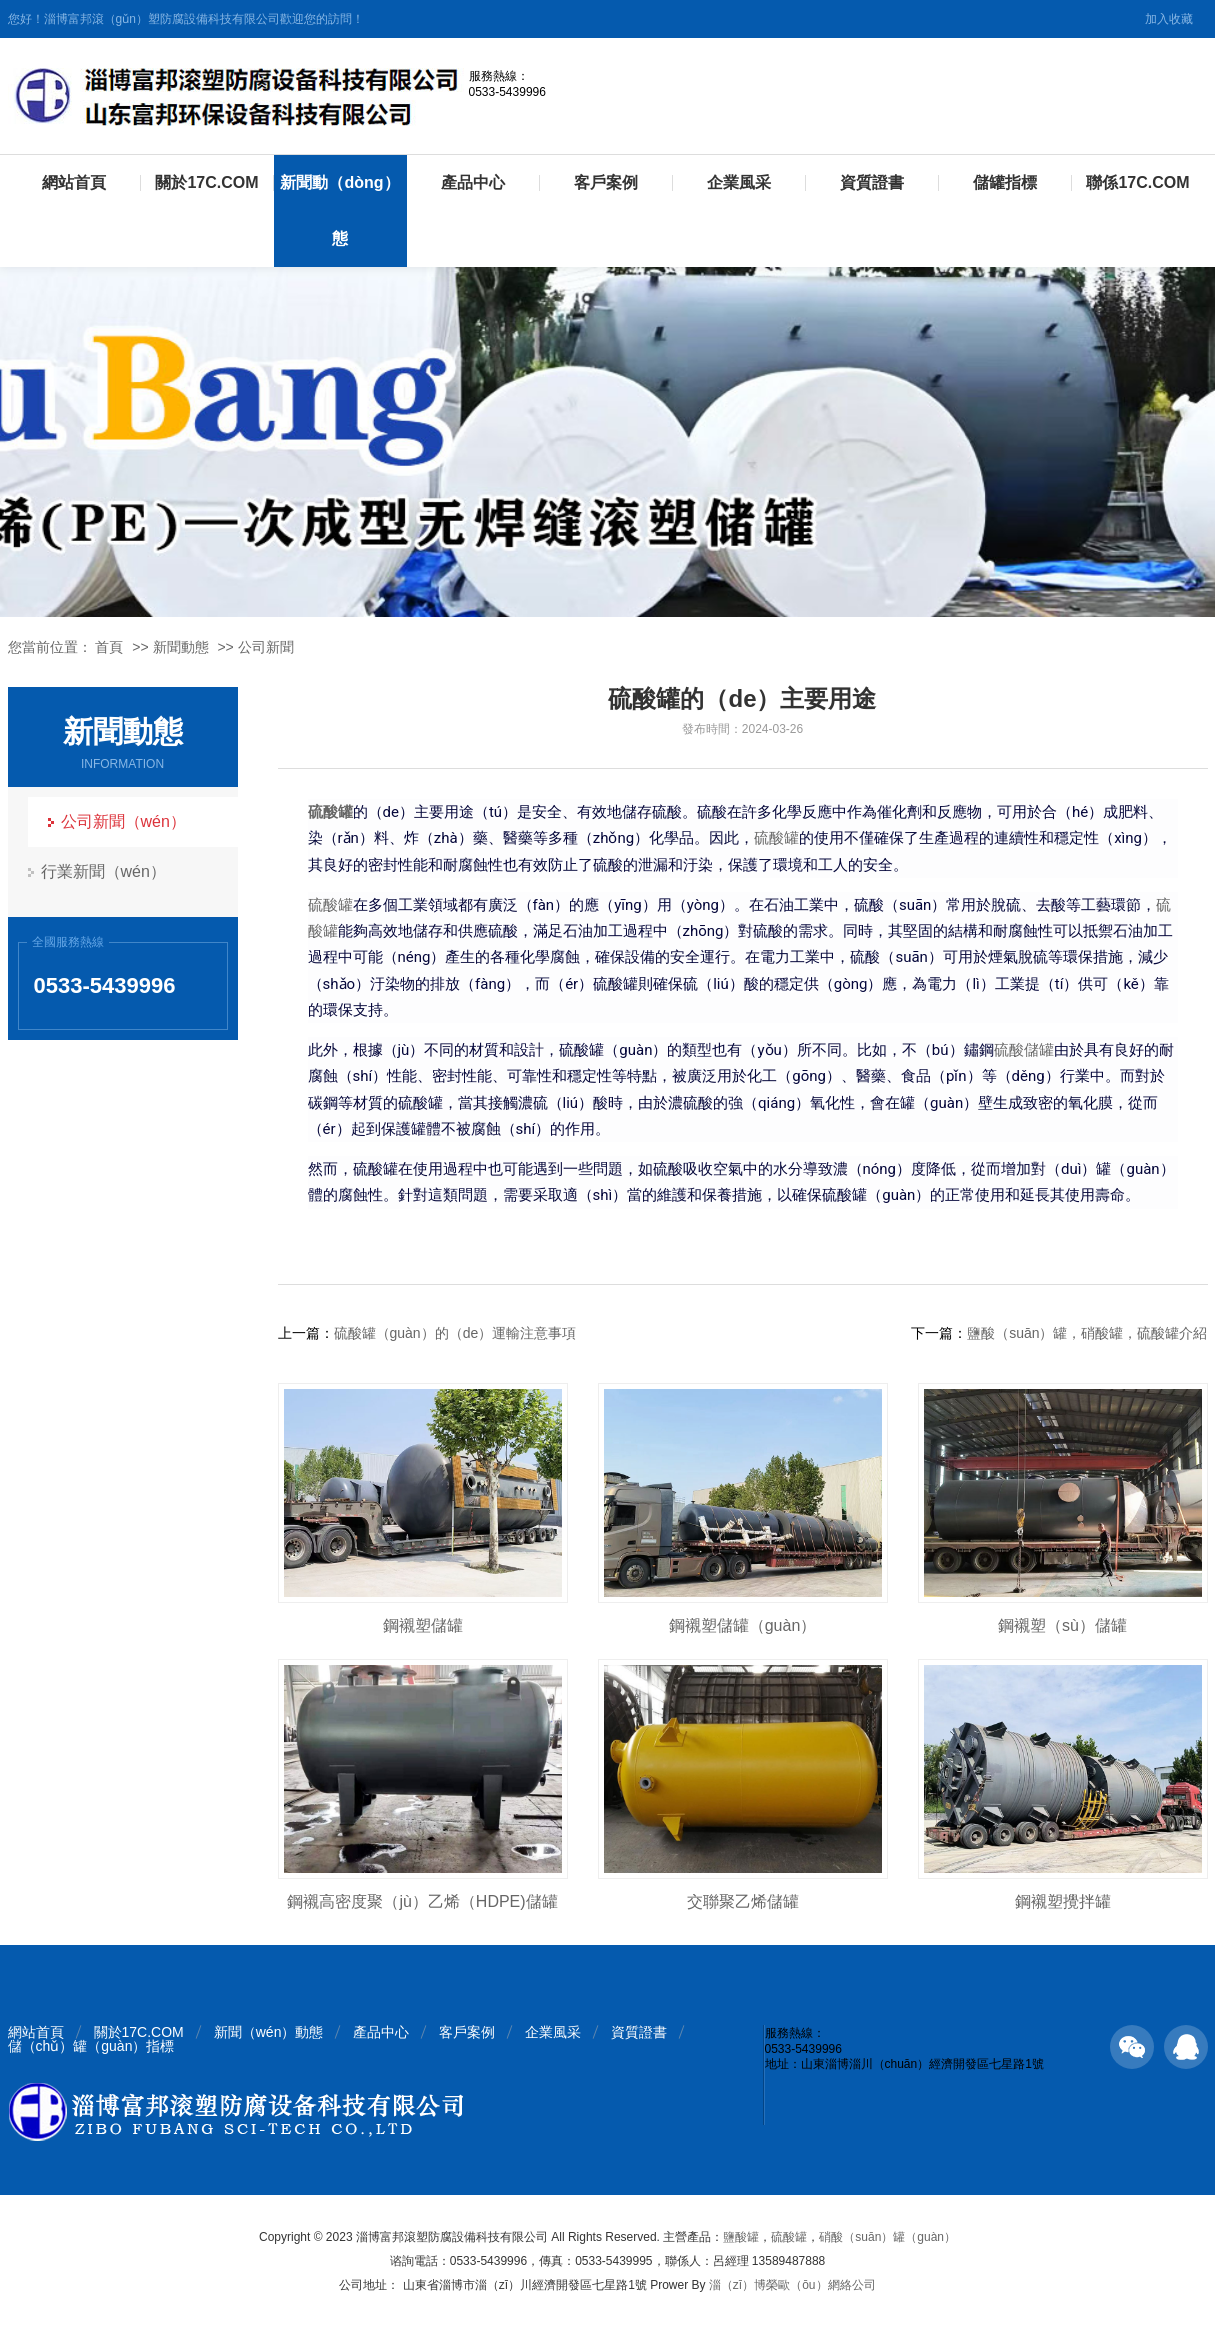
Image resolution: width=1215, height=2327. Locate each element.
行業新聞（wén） (103, 871)
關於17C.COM (206, 182)
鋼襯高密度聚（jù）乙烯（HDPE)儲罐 (422, 1901)
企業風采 (739, 182)
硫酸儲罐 (1024, 1050)
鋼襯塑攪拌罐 (1063, 1901)
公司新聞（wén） (123, 821)
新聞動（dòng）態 (339, 210)
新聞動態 (181, 647)
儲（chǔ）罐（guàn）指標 (91, 2046)
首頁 (109, 647)
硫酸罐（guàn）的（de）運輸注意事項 (455, 1333)
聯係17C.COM (1137, 182)
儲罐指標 (1005, 182)
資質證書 (872, 182)
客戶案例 (606, 182)
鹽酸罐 (741, 2237)
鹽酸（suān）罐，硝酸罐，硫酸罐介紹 (1087, 1333)
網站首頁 (74, 182)
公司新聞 (266, 647)
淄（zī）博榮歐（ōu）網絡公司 (792, 2285)
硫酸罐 (776, 838)
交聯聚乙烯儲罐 (743, 1901)
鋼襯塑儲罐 (423, 1625)
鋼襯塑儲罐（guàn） (743, 1625)
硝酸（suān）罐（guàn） (887, 2237)
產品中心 (473, 182)
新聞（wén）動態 (269, 2032)
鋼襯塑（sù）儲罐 (1062, 1625)
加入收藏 (1169, 19)
